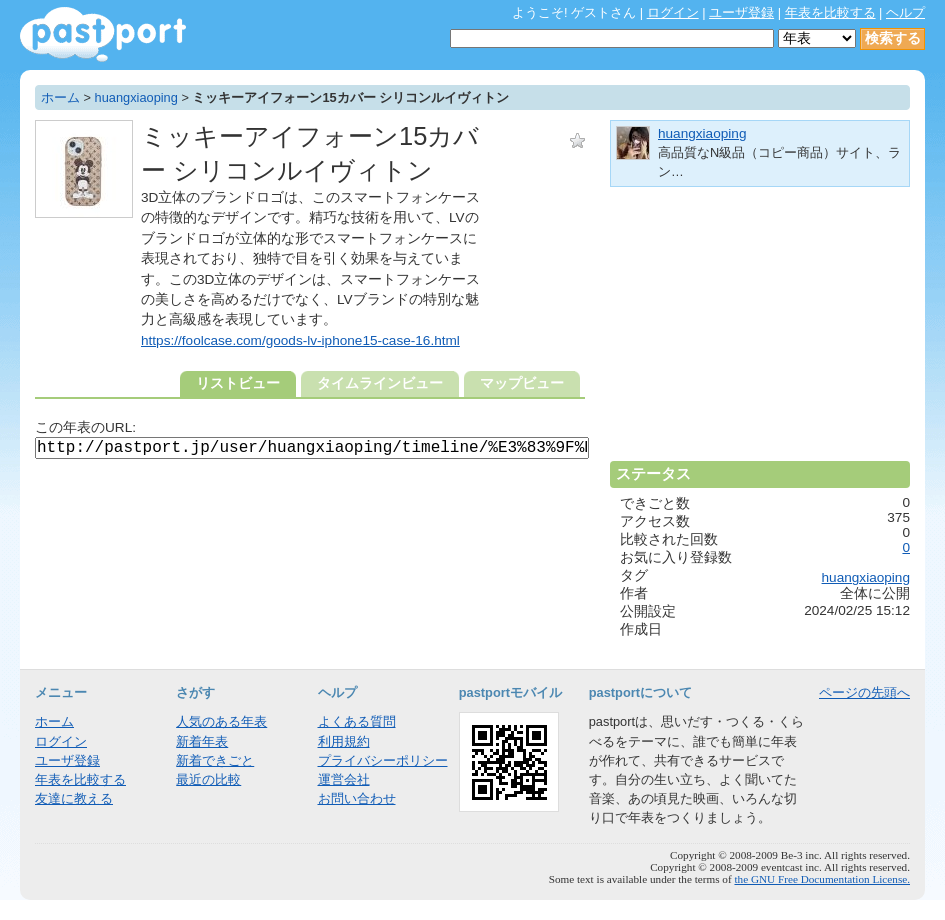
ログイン (673, 12)
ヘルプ (905, 12)
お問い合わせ (357, 798)
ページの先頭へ (864, 692)
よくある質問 (357, 721)
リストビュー (238, 383)
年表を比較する (830, 12)
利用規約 (344, 741)
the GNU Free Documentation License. (822, 879)
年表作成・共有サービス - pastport (103, 34)
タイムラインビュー (380, 383)
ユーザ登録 (741, 12)
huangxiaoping (136, 97)
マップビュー (522, 383)
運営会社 (344, 779)
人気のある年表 (221, 721)
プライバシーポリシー (383, 760)
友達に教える (74, 798)
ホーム (60, 97)
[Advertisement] (760, 332)
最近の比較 (208, 779)
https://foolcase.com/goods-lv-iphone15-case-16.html (300, 340)
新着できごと (215, 760)
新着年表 (202, 741)
